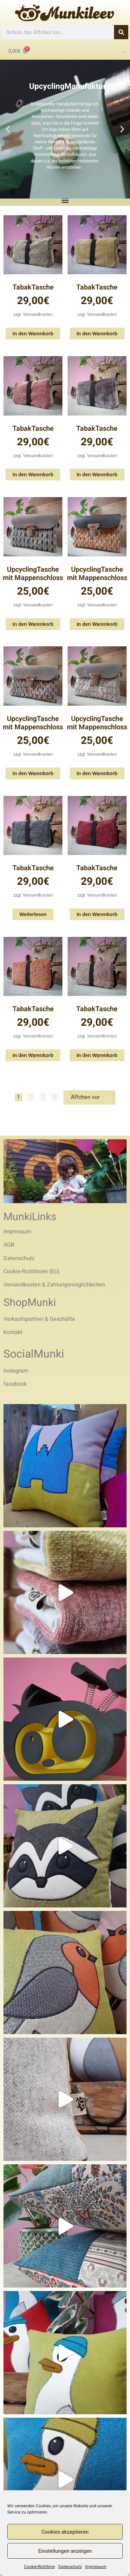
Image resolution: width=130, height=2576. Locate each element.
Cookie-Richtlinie (39, 2567)
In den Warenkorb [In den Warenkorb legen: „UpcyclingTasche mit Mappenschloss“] (32, 624)
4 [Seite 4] (55, 1097)
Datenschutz (70, 2567)
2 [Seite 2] (30, 1097)
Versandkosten (38, 314)
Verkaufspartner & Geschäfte (39, 1319)
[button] (7, 129)
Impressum (95, 2567)
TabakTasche (33, 287)
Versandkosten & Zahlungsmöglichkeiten (54, 1285)
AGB (8, 1245)
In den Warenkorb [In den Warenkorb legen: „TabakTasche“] (32, 333)
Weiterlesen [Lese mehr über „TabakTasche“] (32, 914)
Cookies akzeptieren (65, 2532)
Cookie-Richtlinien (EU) (31, 1271)
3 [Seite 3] (42, 1097)
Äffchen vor (89, 1097)
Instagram (15, 1371)
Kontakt (13, 1332)
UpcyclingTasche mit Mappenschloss (33, 573)
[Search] (121, 32)
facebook (15, 1384)
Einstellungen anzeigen (65, 2551)
